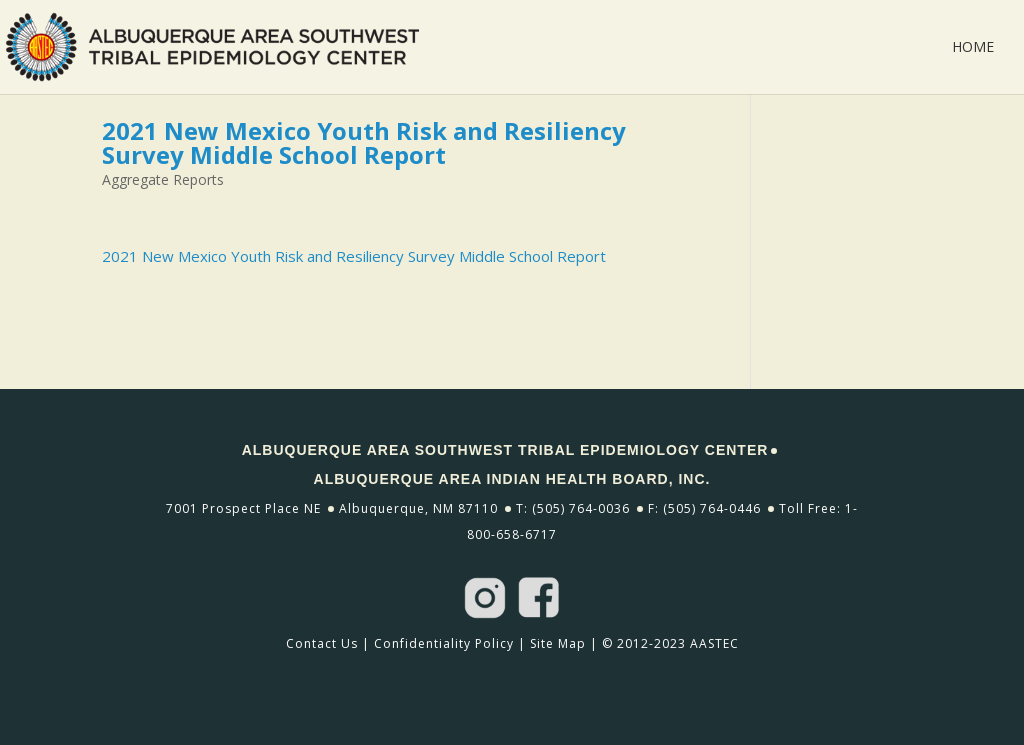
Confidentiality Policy (444, 643)
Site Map (558, 643)
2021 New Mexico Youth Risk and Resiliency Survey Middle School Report (354, 256)
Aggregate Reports (163, 179)
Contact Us (322, 643)
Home (973, 48)
